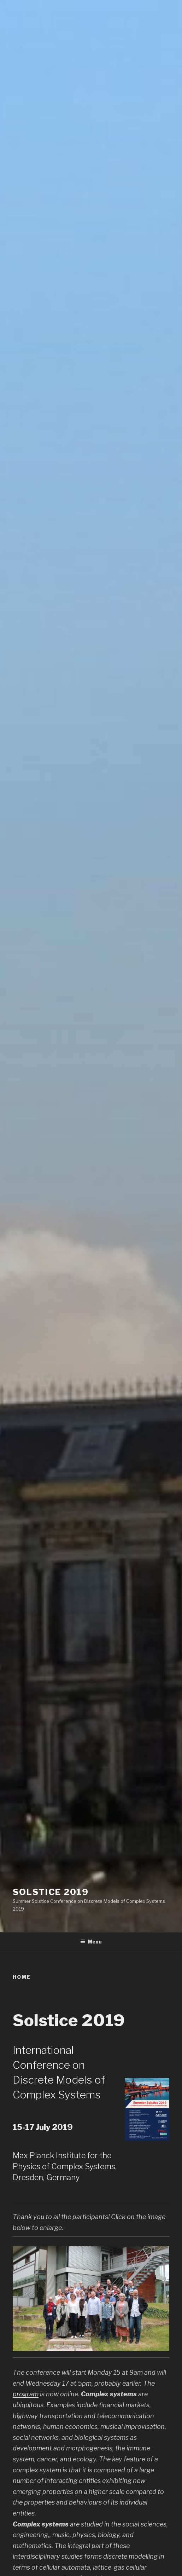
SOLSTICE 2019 (51, 1892)
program (26, 2394)
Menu (91, 1942)
